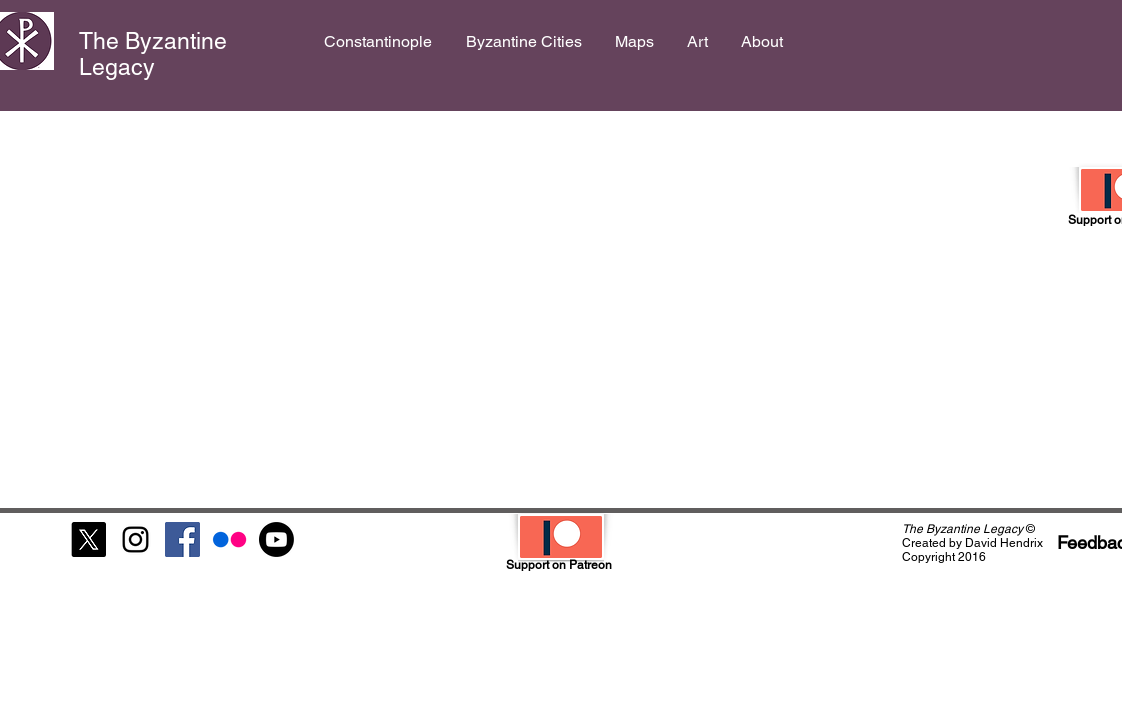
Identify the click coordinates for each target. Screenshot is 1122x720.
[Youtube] (276, 539)
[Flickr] (229, 539)
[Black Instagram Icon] (135, 539)
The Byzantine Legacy (153, 54)
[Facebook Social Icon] (182, 539)
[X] (88, 539)
